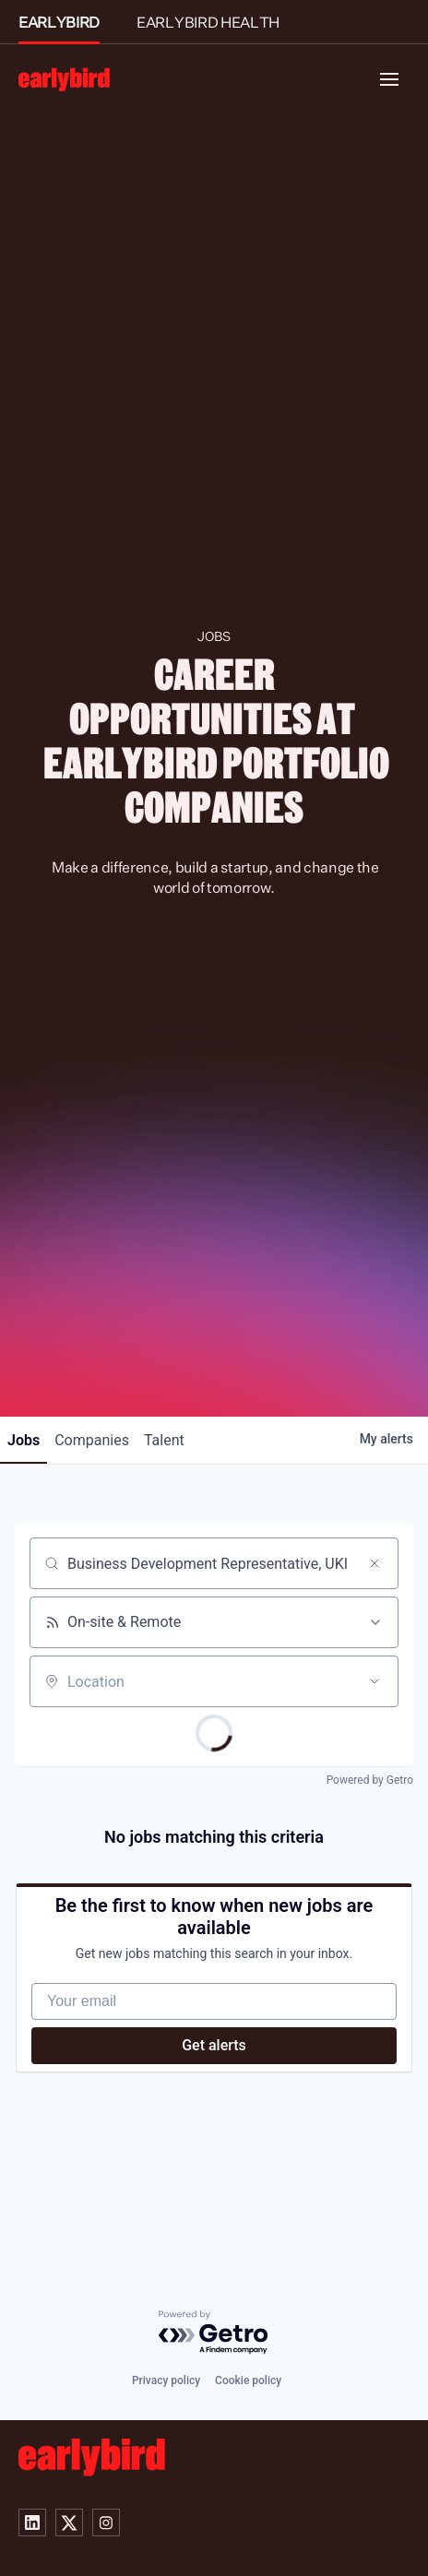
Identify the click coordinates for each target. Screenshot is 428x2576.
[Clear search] (374, 1563)
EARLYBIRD (59, 22)
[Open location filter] (374, 1681)
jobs (23, 1440)
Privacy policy (166, 2380)
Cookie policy (248, 2380)
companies (91, 1440)
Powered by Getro (370, 1780)
